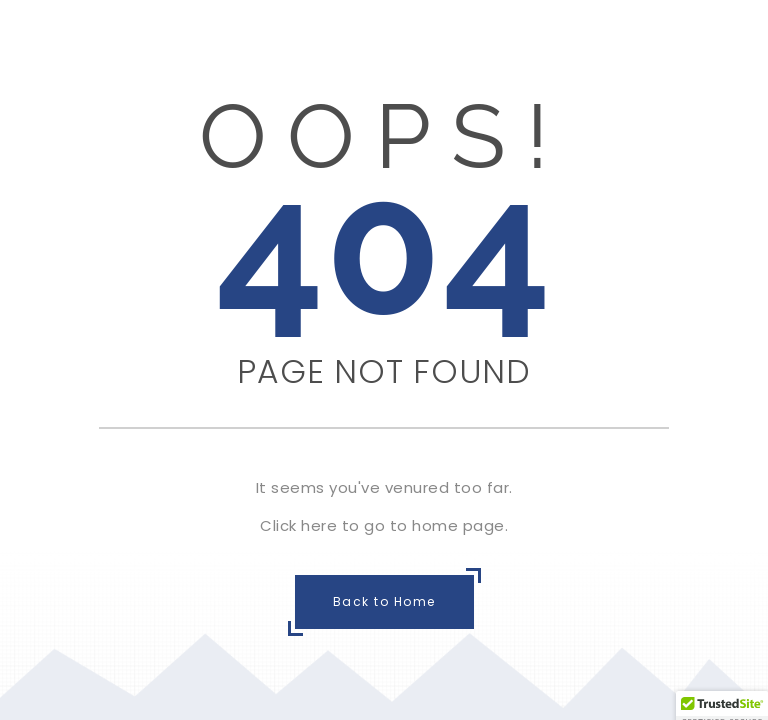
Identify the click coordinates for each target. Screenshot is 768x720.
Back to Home (384, 601)
